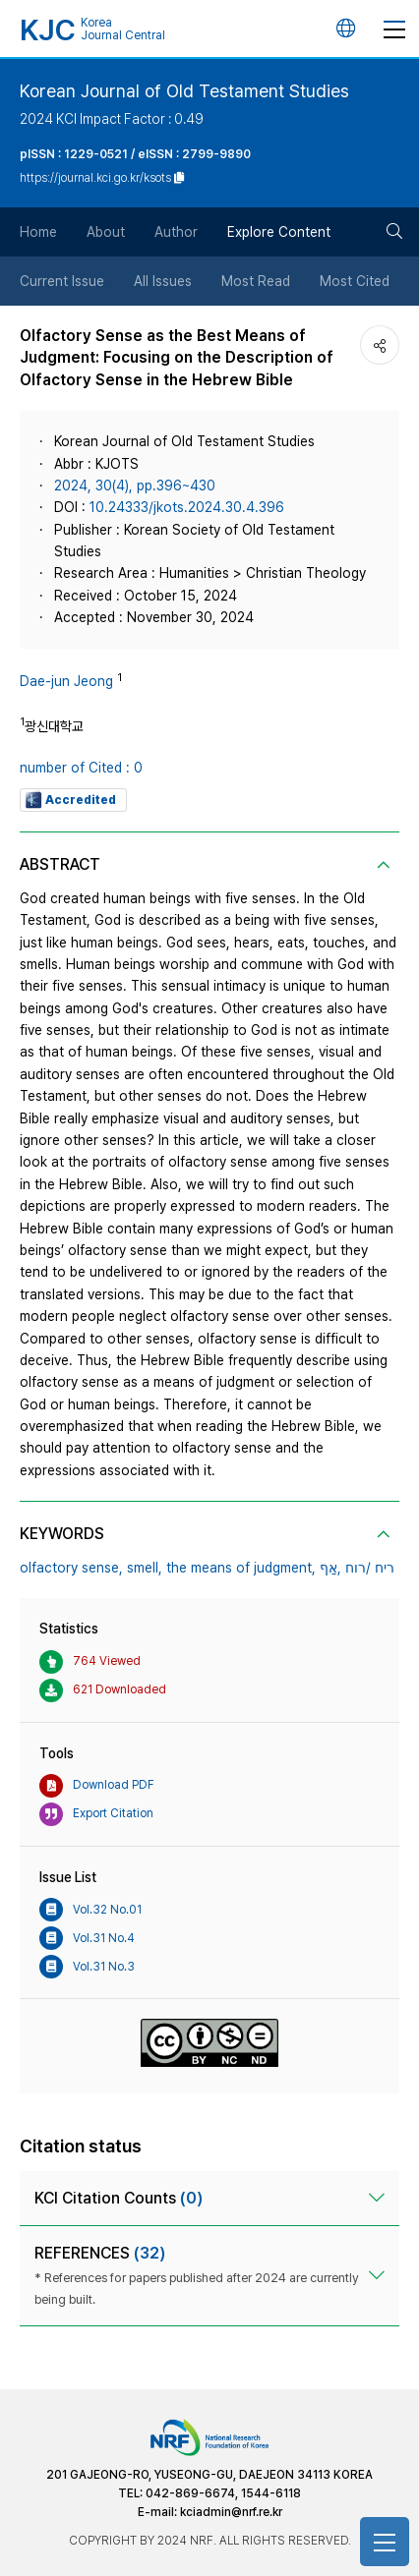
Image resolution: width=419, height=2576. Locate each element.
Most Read (255, 281)
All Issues (163, 281)
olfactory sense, (71, 1567)
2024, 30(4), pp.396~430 (134, 485)
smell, (144, 1567)
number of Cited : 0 (81, 767)
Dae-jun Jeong (66, 681)
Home (38, 232)
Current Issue (62, 281)
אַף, (330, 1567)
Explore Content (278, 232)
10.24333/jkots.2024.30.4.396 (187, 507)
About (106, 232)
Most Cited (354, 281)
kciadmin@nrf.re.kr (231, 2512)
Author (176, 232)
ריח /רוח (369, 1567)
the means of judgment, (241, 1567)
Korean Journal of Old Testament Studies (184, 91)
